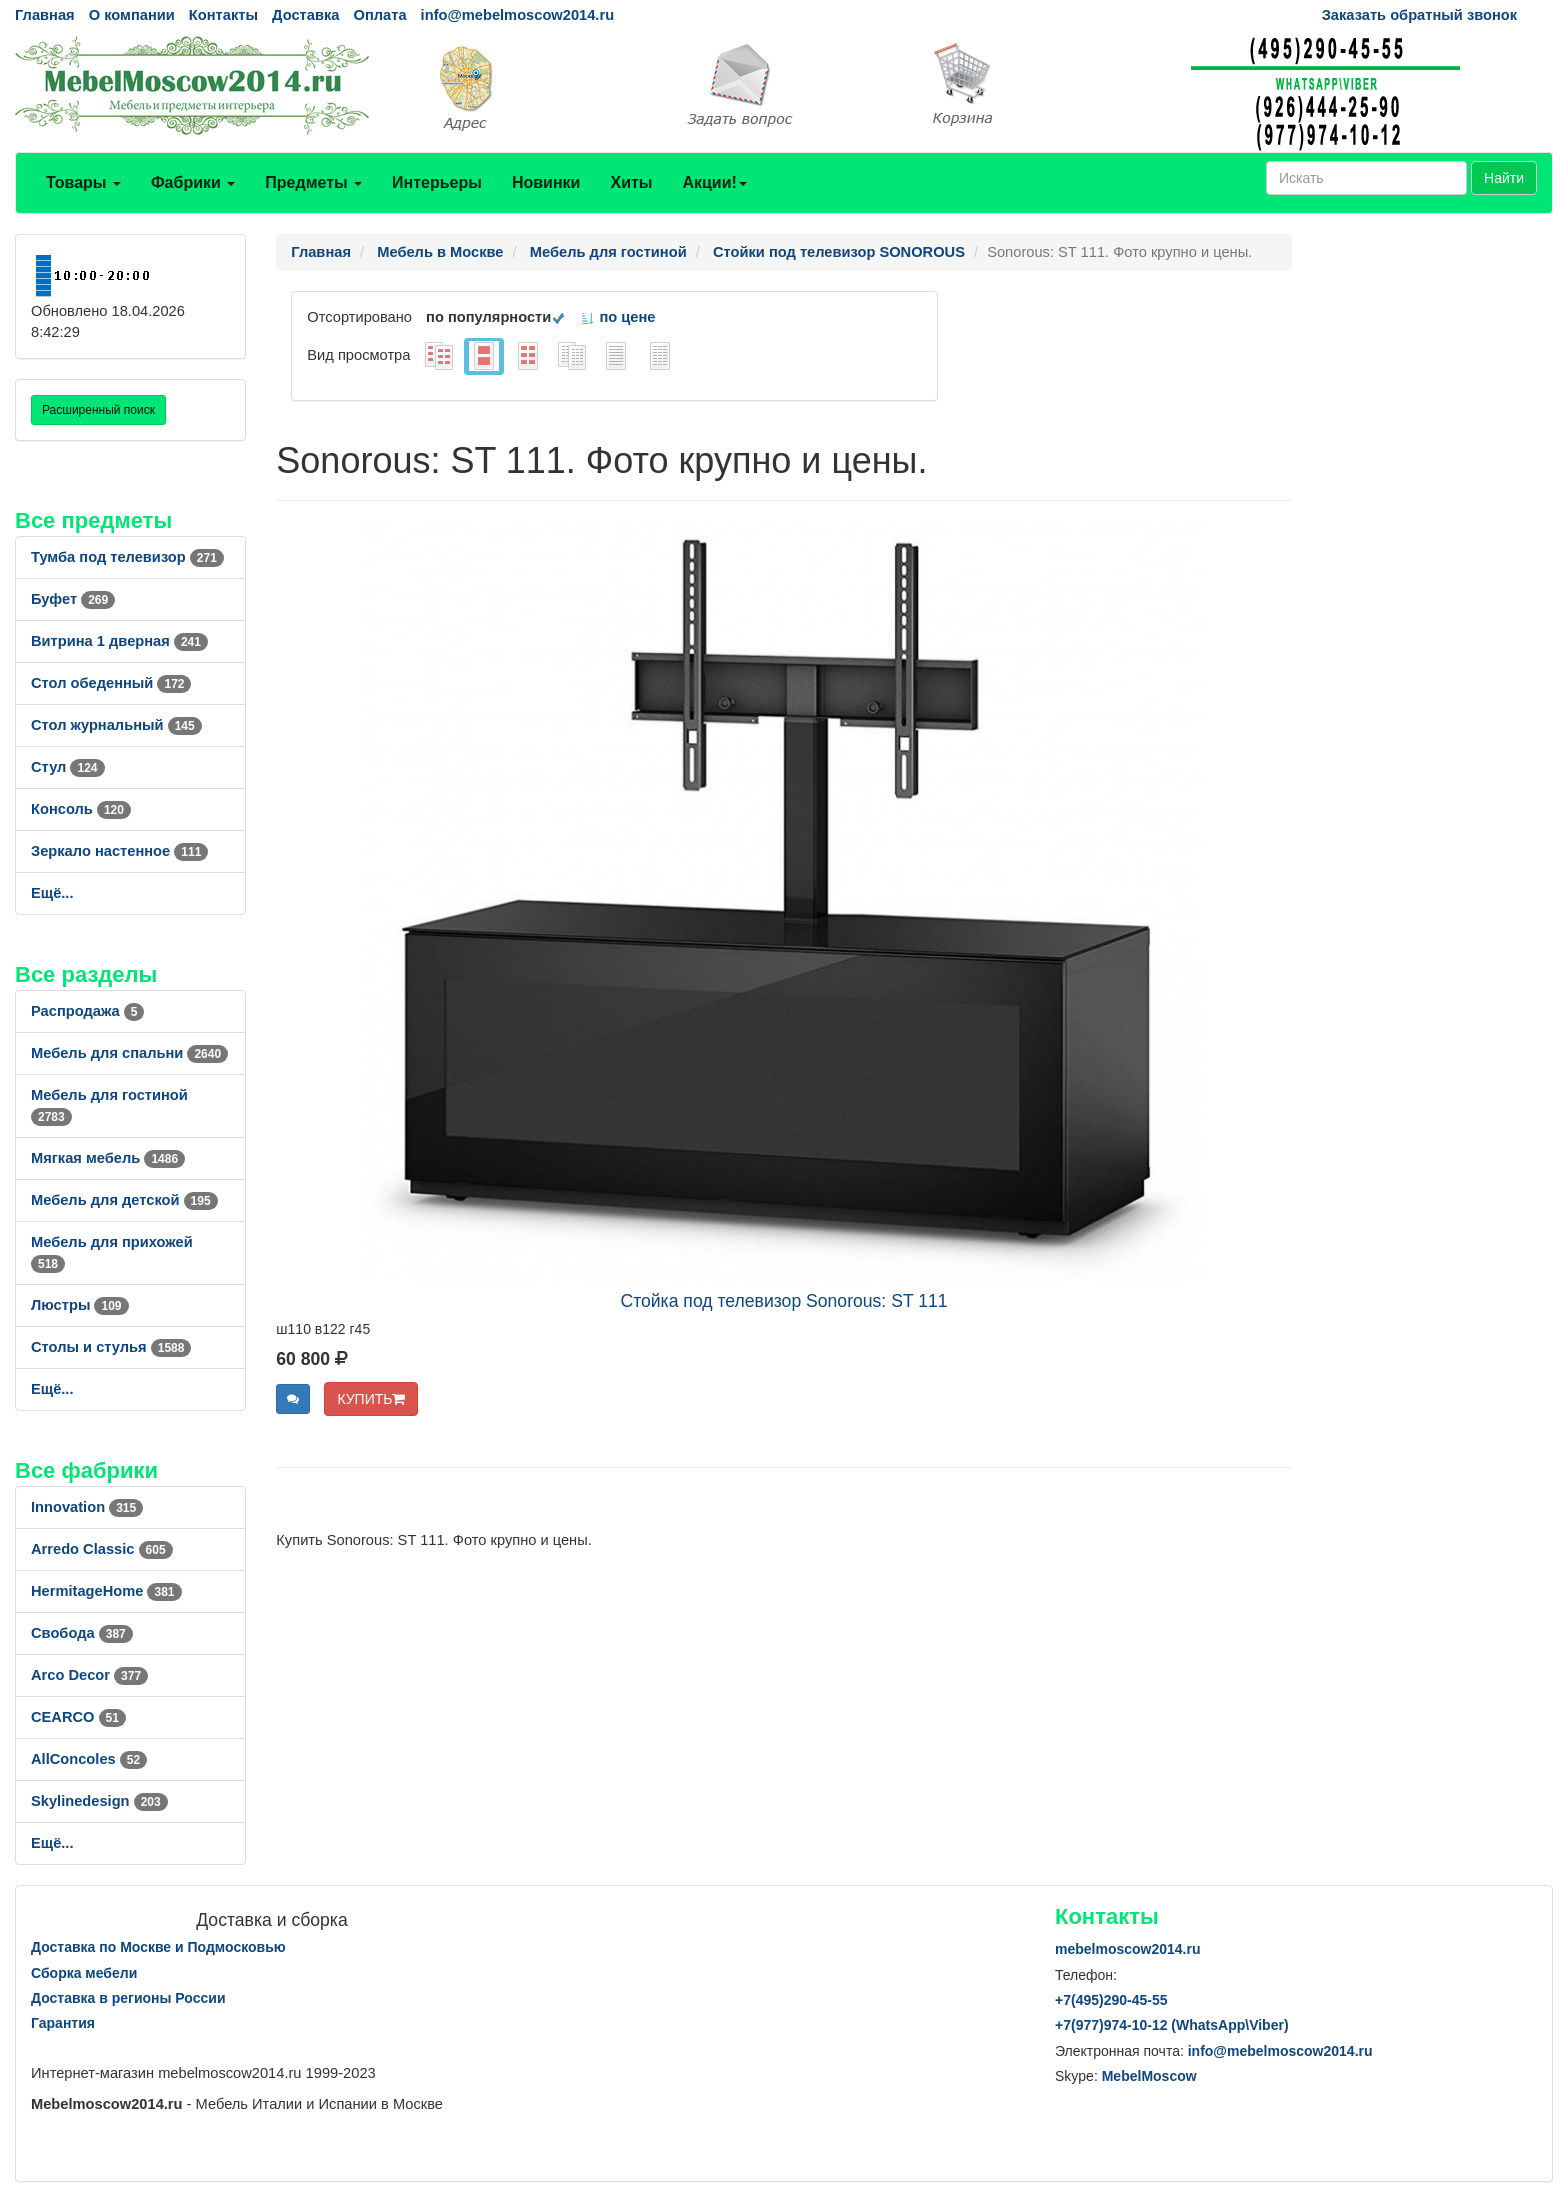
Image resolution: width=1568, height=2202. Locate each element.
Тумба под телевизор (127, 557)
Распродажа (87, 1011)
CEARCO (78, 1717)
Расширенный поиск (98, 410)
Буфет (73, 599)
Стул (68, 767)
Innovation (87, 1507)
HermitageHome (106, 1591)
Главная (45, 15)
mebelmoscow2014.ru (1128, 1949)
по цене (617, 317)
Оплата (379, 15)
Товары (83, 182)
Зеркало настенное (119, 851)
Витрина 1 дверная (119, 641)
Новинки (546, 182)
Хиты (631, 182)
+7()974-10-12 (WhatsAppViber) (1172, 2025)
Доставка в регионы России (128, 1998)
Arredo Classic (102, 1549)
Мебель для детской (124, 1200)
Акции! (714, 182)
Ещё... (52, 893)
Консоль (81, 809)
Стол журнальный (116, 725)
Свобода (82, 1633)
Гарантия (63, 2023)
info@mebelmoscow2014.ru (517, 15)
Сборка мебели (84, 1973)
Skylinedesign (99, 1801)
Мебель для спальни (129, 1053)
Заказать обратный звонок (1419, 15)
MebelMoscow (1149, 2076)
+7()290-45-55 (1111, 2000)
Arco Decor (89, 1675)
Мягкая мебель (108, 1158)
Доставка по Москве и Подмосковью (158, 1947)
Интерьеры (437, 182)
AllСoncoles (89, 1759)
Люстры (80, 1305)
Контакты (223, 15)
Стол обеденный (111, 683)
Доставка (305, 15)
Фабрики (193, 182)
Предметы (313, 182)
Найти (1504, 178)
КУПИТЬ (371, 1399)
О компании (132, 15)
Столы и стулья (111, 1347)
